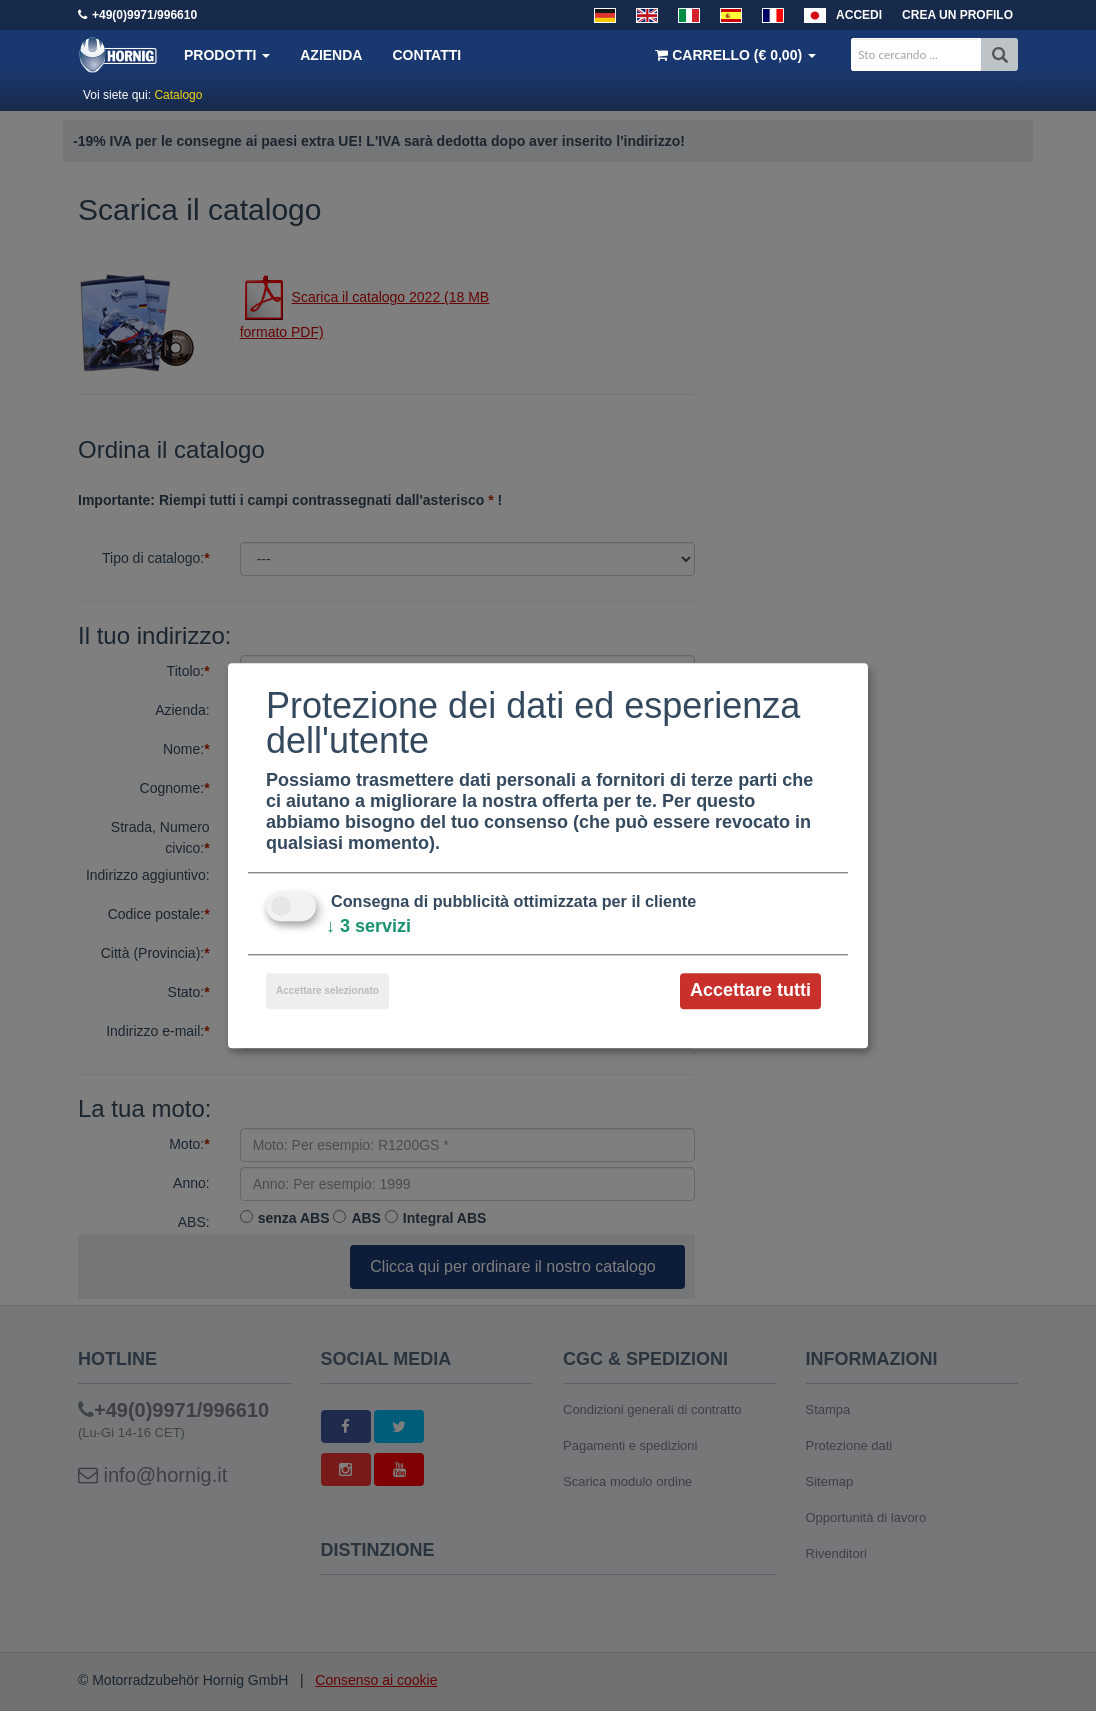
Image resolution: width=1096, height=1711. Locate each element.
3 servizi (368, 927)
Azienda (331, 55)
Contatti (426, 55)
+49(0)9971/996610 (144, 15)
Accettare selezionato (327, 991)
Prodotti (227, 55)
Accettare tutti (750, 991)
